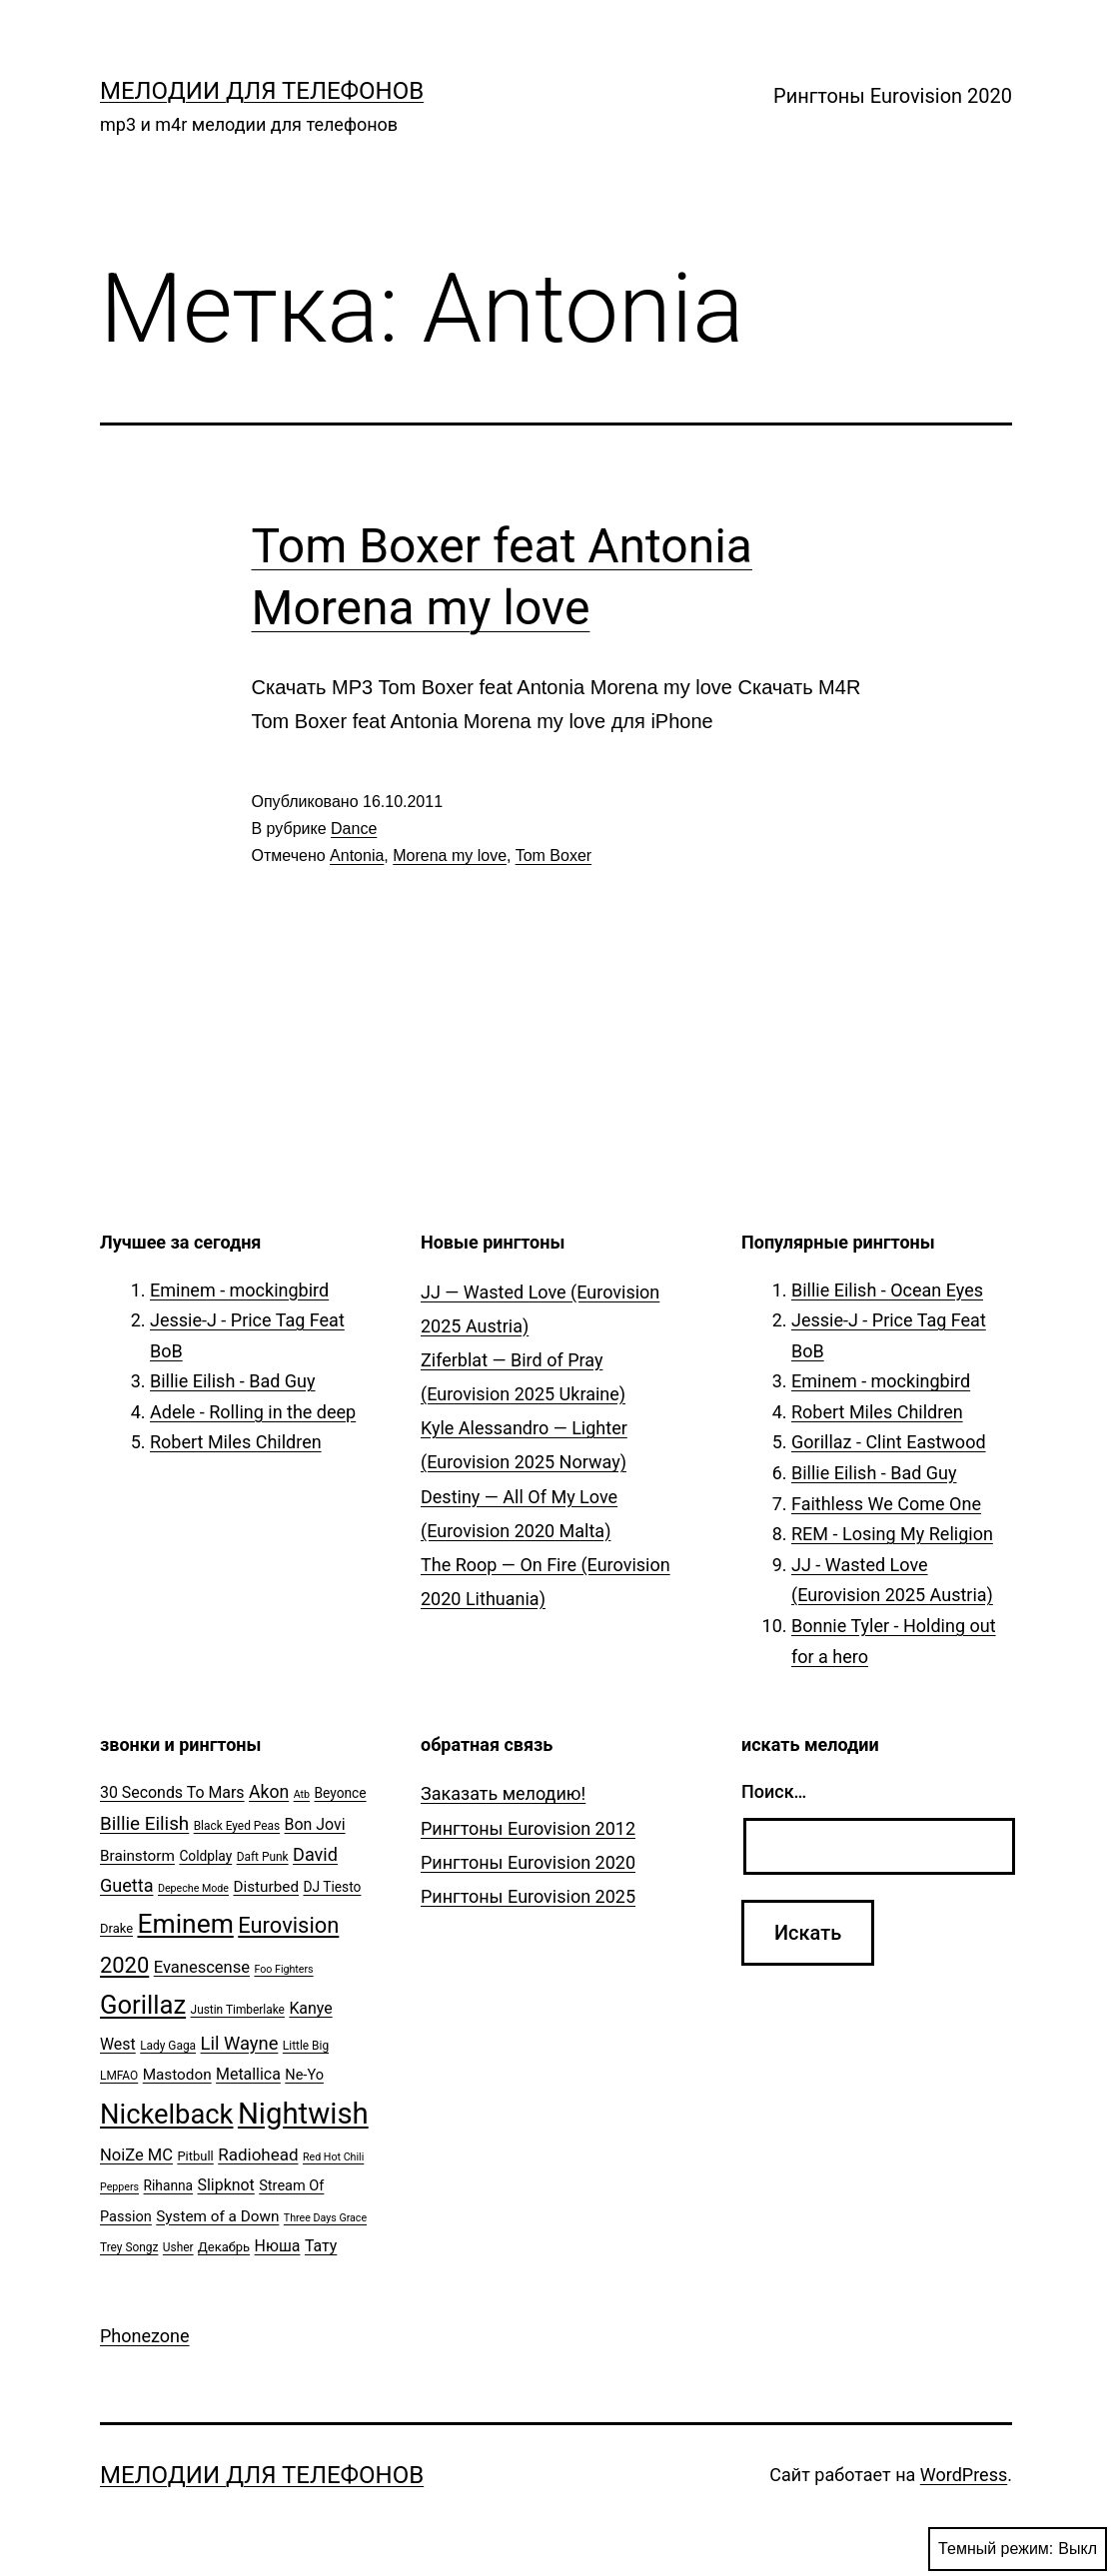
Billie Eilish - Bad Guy (233, 1380)
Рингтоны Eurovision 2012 (528, 1828)
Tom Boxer (553, 855)
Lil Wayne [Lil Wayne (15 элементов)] (240, 2043)
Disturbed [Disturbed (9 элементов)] (266, 1887)
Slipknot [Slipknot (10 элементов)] (226, 2184)
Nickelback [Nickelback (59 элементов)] (166, 2115)
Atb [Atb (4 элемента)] (302, 1794)
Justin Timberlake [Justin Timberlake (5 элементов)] (238, 2010)
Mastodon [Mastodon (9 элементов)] (177, 2075)
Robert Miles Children (236, 1441)
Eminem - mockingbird (239, 1290)
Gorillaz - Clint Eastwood (888, 1441)
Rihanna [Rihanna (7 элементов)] (169, 2185)
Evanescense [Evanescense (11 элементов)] (202, 1967)
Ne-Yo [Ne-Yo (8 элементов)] (304, 2075)
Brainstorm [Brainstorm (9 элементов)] (137, 1856)
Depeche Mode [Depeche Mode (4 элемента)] (193, 1888)
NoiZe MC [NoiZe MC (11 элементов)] (136, 2155)
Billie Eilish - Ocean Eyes (887, 1290)
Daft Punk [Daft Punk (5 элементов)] (263, 1857)
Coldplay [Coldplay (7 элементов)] (205, 1856)
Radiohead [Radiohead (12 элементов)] (258, 2154)
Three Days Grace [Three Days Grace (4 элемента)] (325, 2217)
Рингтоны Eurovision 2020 (892, 96)
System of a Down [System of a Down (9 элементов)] (217, 2216)
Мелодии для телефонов (262, 91)
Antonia (357, 855)
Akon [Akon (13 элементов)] (269, 1792)
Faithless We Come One (886, 1503)
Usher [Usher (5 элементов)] (178, 2247)
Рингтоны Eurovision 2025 (528, 1896)
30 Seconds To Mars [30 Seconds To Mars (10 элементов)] (172, 1792)
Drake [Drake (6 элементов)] (116, 1928)
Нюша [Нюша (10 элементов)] (278, 2245)
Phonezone (145, 2335)
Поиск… (773, 1791)
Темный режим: (1017, 2549)
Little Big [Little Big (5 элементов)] (306, 2046)
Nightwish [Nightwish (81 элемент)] (303, 2114)
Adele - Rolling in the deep (253, 1411)
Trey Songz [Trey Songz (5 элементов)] (129, 2247)
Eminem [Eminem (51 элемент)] (186, 1924)
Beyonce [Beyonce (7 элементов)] (340, 1793)
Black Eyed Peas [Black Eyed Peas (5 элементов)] (237, 1826)
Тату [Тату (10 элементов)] (321, 2245)
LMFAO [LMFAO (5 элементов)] (119, 2076)
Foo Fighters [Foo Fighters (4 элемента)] (283, 1969)
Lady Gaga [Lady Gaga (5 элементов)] (168, 2046)
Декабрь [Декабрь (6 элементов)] (224, 2246)
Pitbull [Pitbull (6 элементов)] (195, 2155)
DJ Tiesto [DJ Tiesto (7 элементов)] (333, 1887)
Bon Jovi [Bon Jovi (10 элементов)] (315, 1824)
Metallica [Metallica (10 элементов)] (248, 2074)
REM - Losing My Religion (892, 1533)
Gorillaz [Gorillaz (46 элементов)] (143, 2005)
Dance (354, 828)
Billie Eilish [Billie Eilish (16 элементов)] (144, 1824)
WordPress (963, 2474)
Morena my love (450, 855)
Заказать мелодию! (503, 1793)
